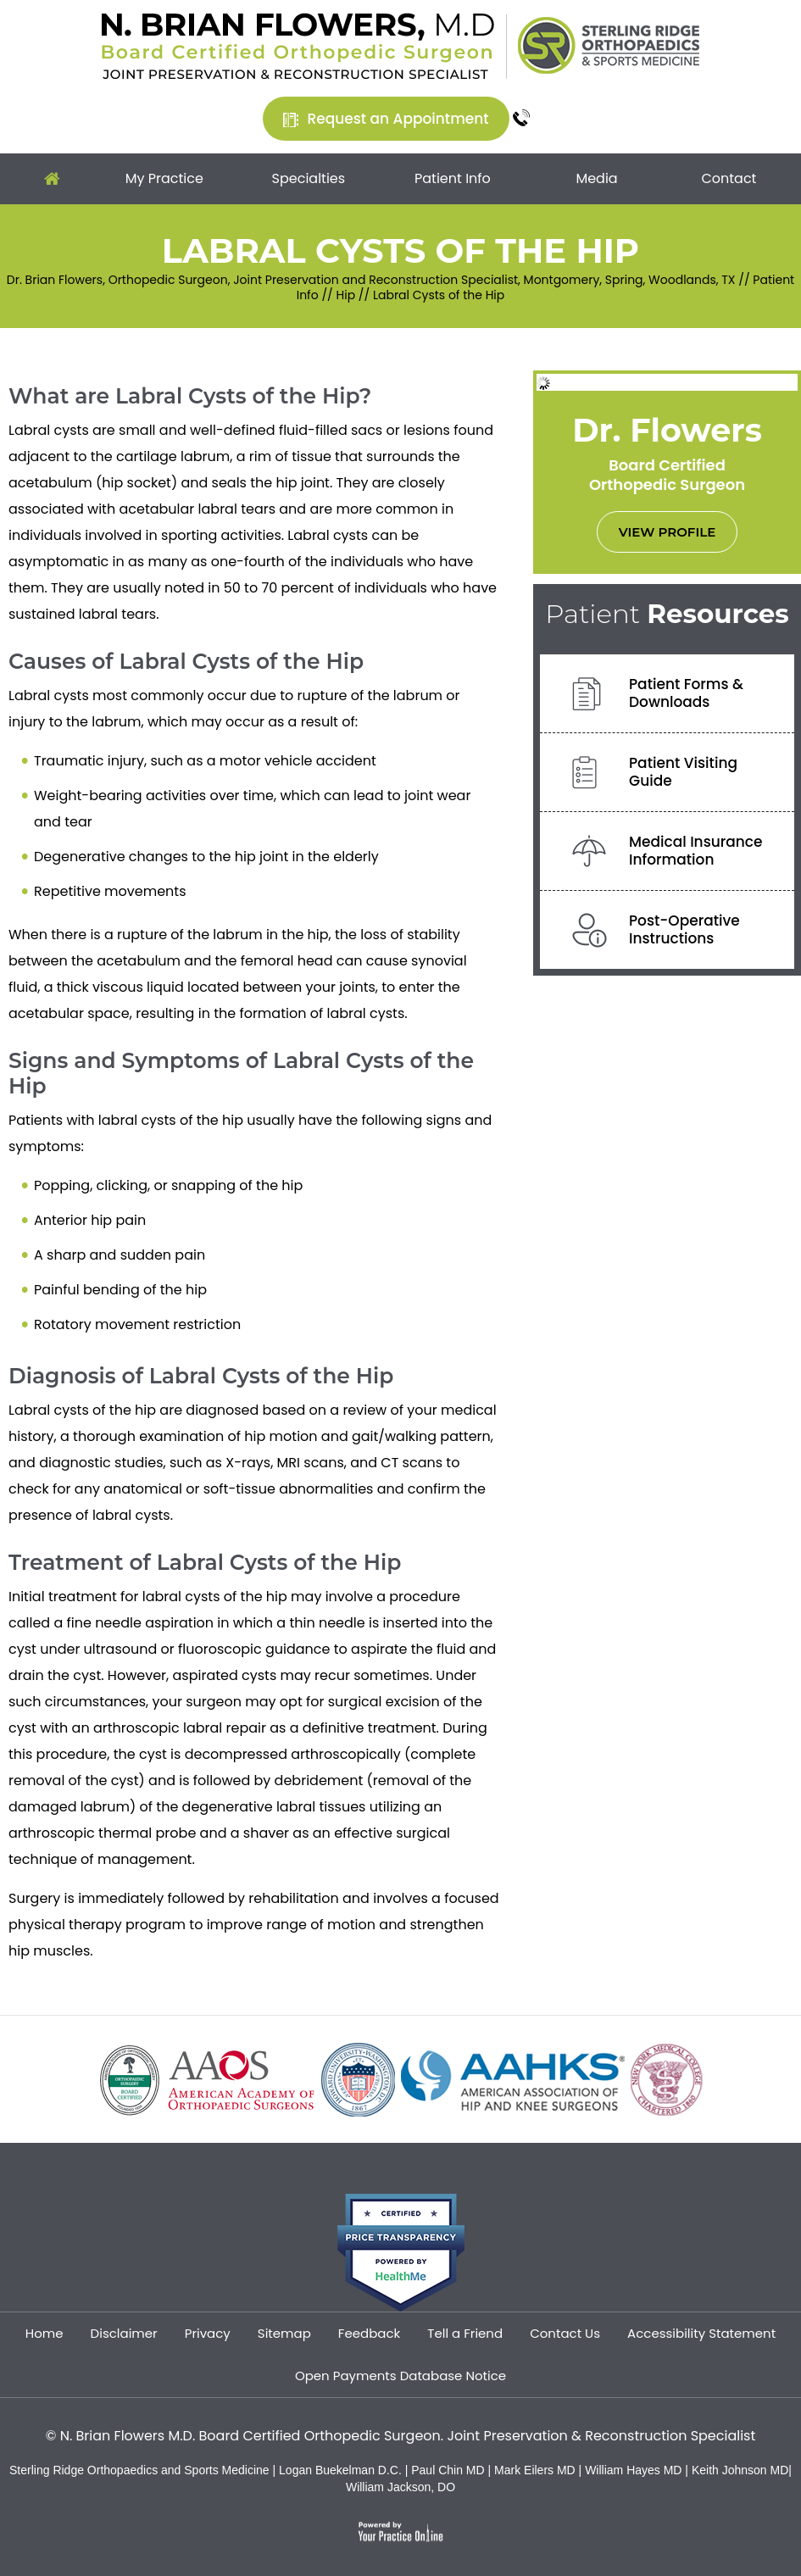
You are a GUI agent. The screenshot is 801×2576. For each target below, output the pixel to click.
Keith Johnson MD (740, 2470)
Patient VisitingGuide (683, 772)
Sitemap (284, 2333)
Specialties (309, 178)
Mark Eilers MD (535, 2470)
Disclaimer (124, 2333)
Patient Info (452, 178)
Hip (346, 295)
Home (52, 178)
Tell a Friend (465, 2333)
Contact (728, 178)
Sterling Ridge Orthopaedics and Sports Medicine (139, 2470)
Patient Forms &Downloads (686, 693)
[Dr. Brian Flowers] (298, 45)
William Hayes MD (633, 2470)
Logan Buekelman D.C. (342, 2470)
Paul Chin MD (449, 2470)
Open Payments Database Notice (400, 2375)
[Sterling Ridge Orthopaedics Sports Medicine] (608, 44)
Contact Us (565, 2333)
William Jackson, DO (400, 2487)
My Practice (164, 178)
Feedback (369, 2333)
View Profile (667, 532)
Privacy (208, 2333)
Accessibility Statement (701, 2333)
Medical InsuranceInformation (696, 851)
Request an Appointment (397, 118)
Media (596, 178)
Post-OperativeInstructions (684, 929)
